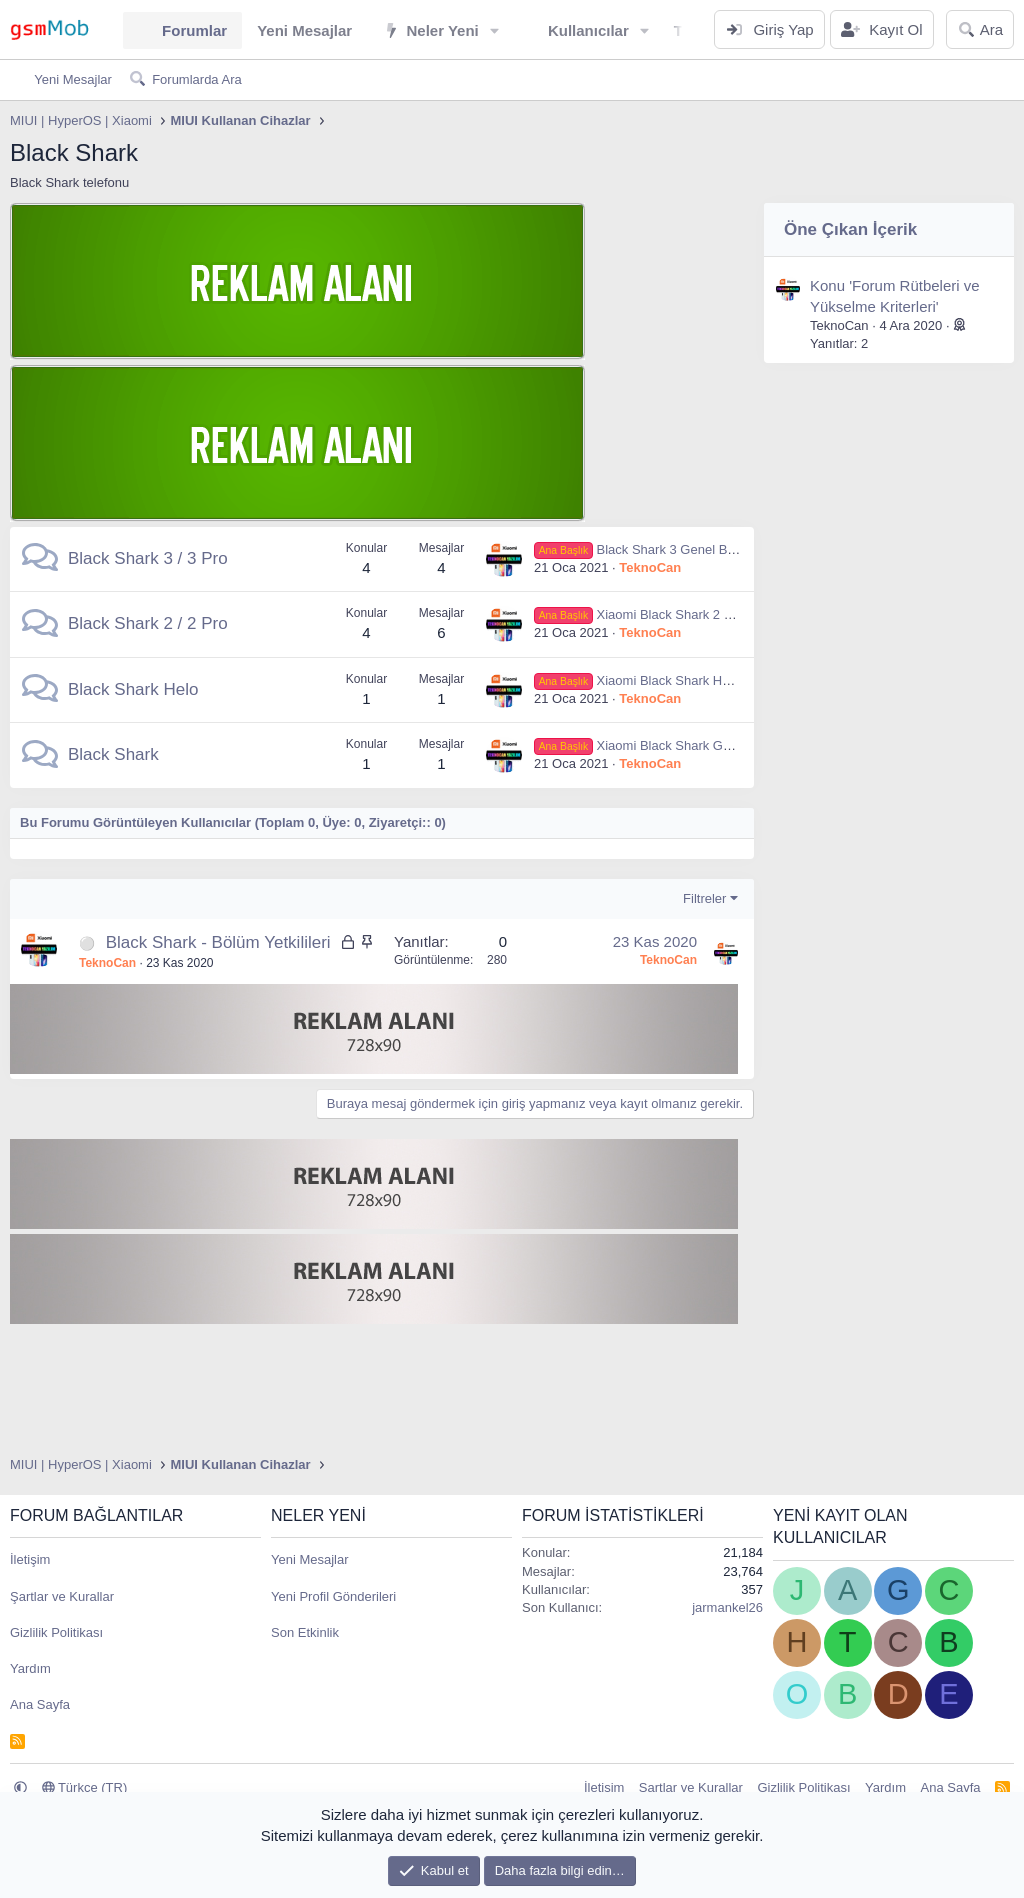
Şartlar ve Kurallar (62, 1596)
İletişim (30, 1559)
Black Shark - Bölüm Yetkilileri (218, 942)
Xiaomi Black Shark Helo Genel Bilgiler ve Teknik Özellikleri (736, 680)
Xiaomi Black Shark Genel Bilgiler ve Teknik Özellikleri (721, 745)
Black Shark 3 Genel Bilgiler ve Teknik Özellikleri (704, 549)
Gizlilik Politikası (56, 1632)
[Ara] (980, 29)
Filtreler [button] (704, 898)
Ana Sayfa (40, 1704)
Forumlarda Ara (197, 79)
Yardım (30, 1668)
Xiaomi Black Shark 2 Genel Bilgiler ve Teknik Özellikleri (726, 614)
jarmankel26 (727, 1607)
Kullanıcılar (588, 30)
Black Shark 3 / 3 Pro (148, 558)
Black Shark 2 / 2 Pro (148, 623)
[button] (495, 30)
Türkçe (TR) (85, 1787)
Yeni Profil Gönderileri (333, 1596)
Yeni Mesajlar (304, 30)
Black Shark (113, 754)
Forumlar (194, 30)
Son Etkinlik (305, 1632)
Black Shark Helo (133, 689)
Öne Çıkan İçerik (850, 229)
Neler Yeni (442, 30)
